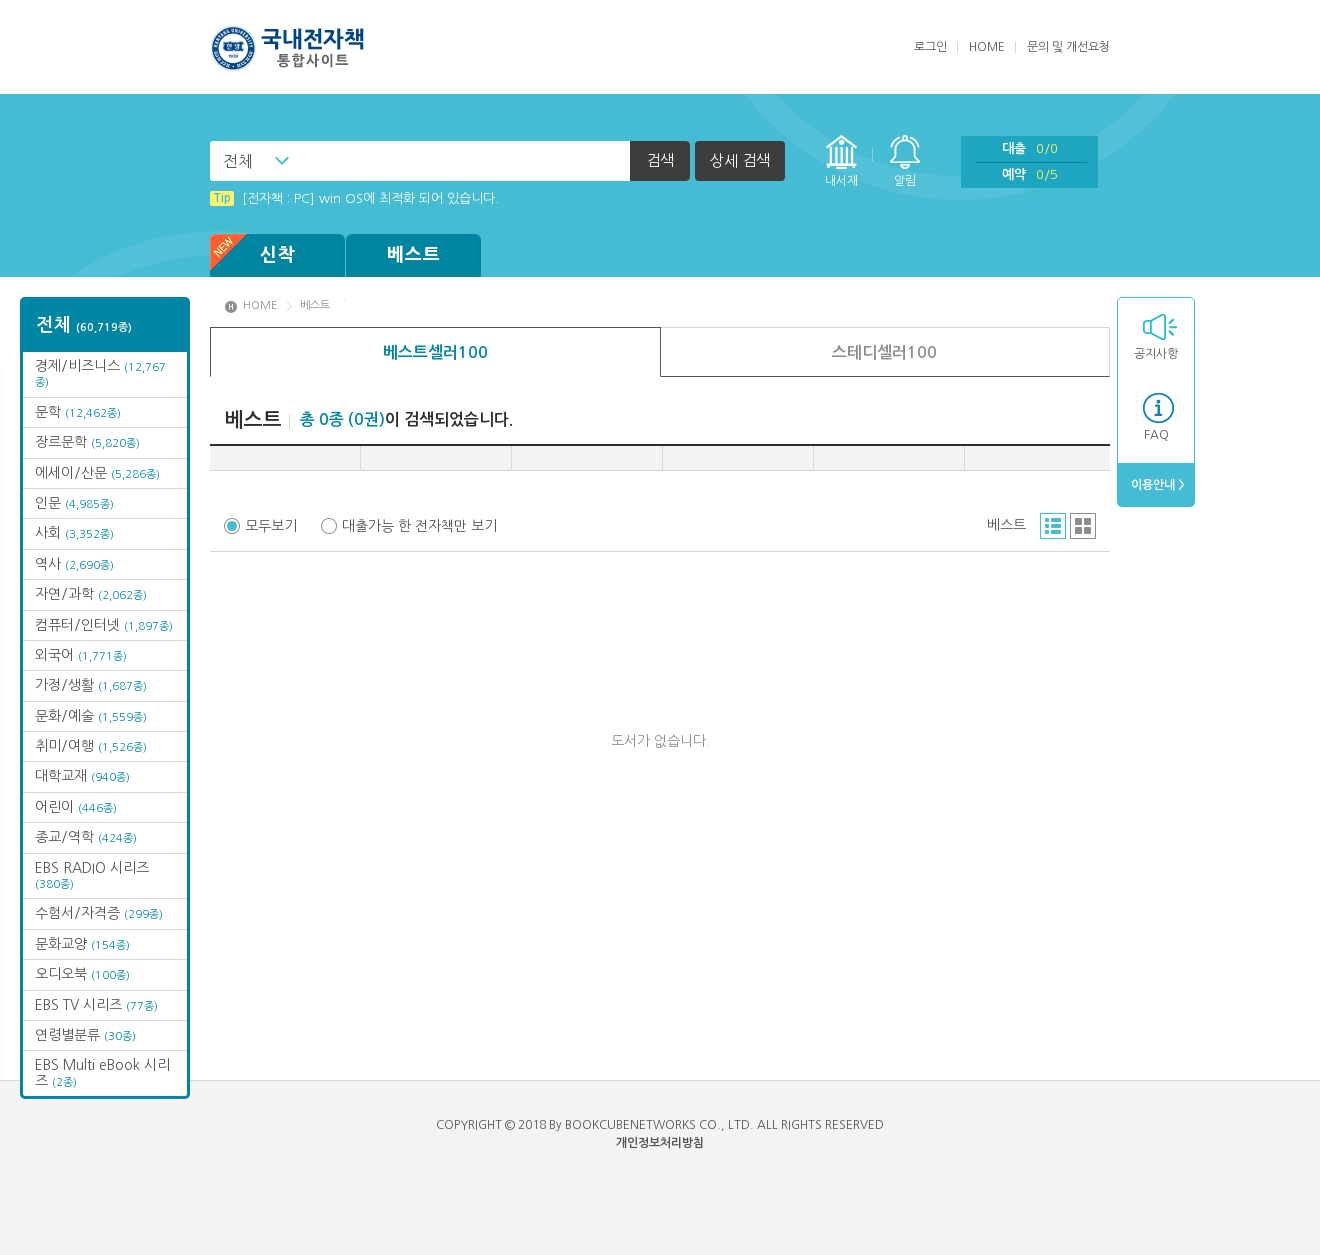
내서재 (841, 181)
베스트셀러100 (435, 352)
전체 (238, 161)
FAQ (1156, 435)
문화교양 (82, 944)
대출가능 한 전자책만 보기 (419, 526)
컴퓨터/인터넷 (104, 625)
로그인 (930, 47)
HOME (987, 47)
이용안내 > (1156, 485)
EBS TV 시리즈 (96, 1005)
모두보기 (271, 526)
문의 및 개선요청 (1068, 47)
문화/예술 (91, 716)
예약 (1030, 174)
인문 (74, 503)
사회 (74, 533)
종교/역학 (86, 837)
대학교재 (82, 776)
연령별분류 (85, 1035)
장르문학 (87, 442)
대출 (1030, 148)
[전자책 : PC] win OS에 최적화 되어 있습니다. (354, 198)
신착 (253, 255)
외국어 (81, 655)
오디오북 (82, 974)
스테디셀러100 (884, 352)
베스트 (414, 255)
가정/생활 (91, 685)
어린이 (76, 807)
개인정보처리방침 (660, 1143)
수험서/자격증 (99, 913)
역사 (74, 564)
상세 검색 (740, 160)
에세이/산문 (97, 473)
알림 (905, 181)
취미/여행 (91, 746)
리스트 (1053, 526)
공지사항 (1156, 354)
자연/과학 (91, 594)
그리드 (1083, 526)
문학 (78, 412)
